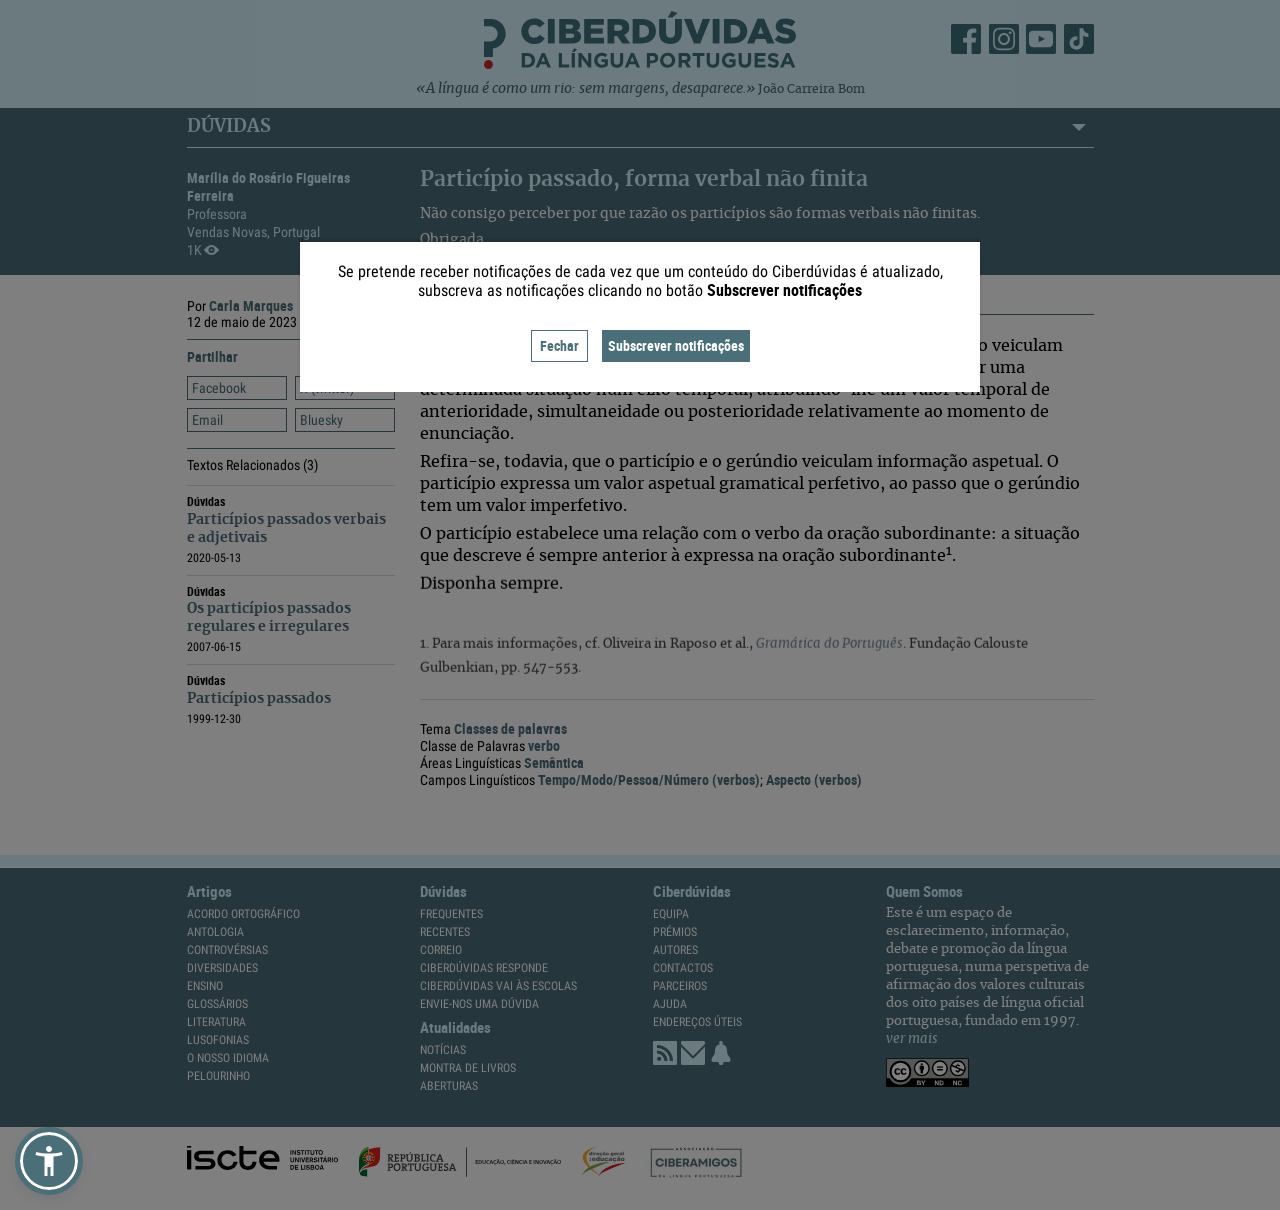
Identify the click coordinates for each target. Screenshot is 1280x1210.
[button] (49, 1161)
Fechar (559, 345)
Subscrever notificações (676, 345)
